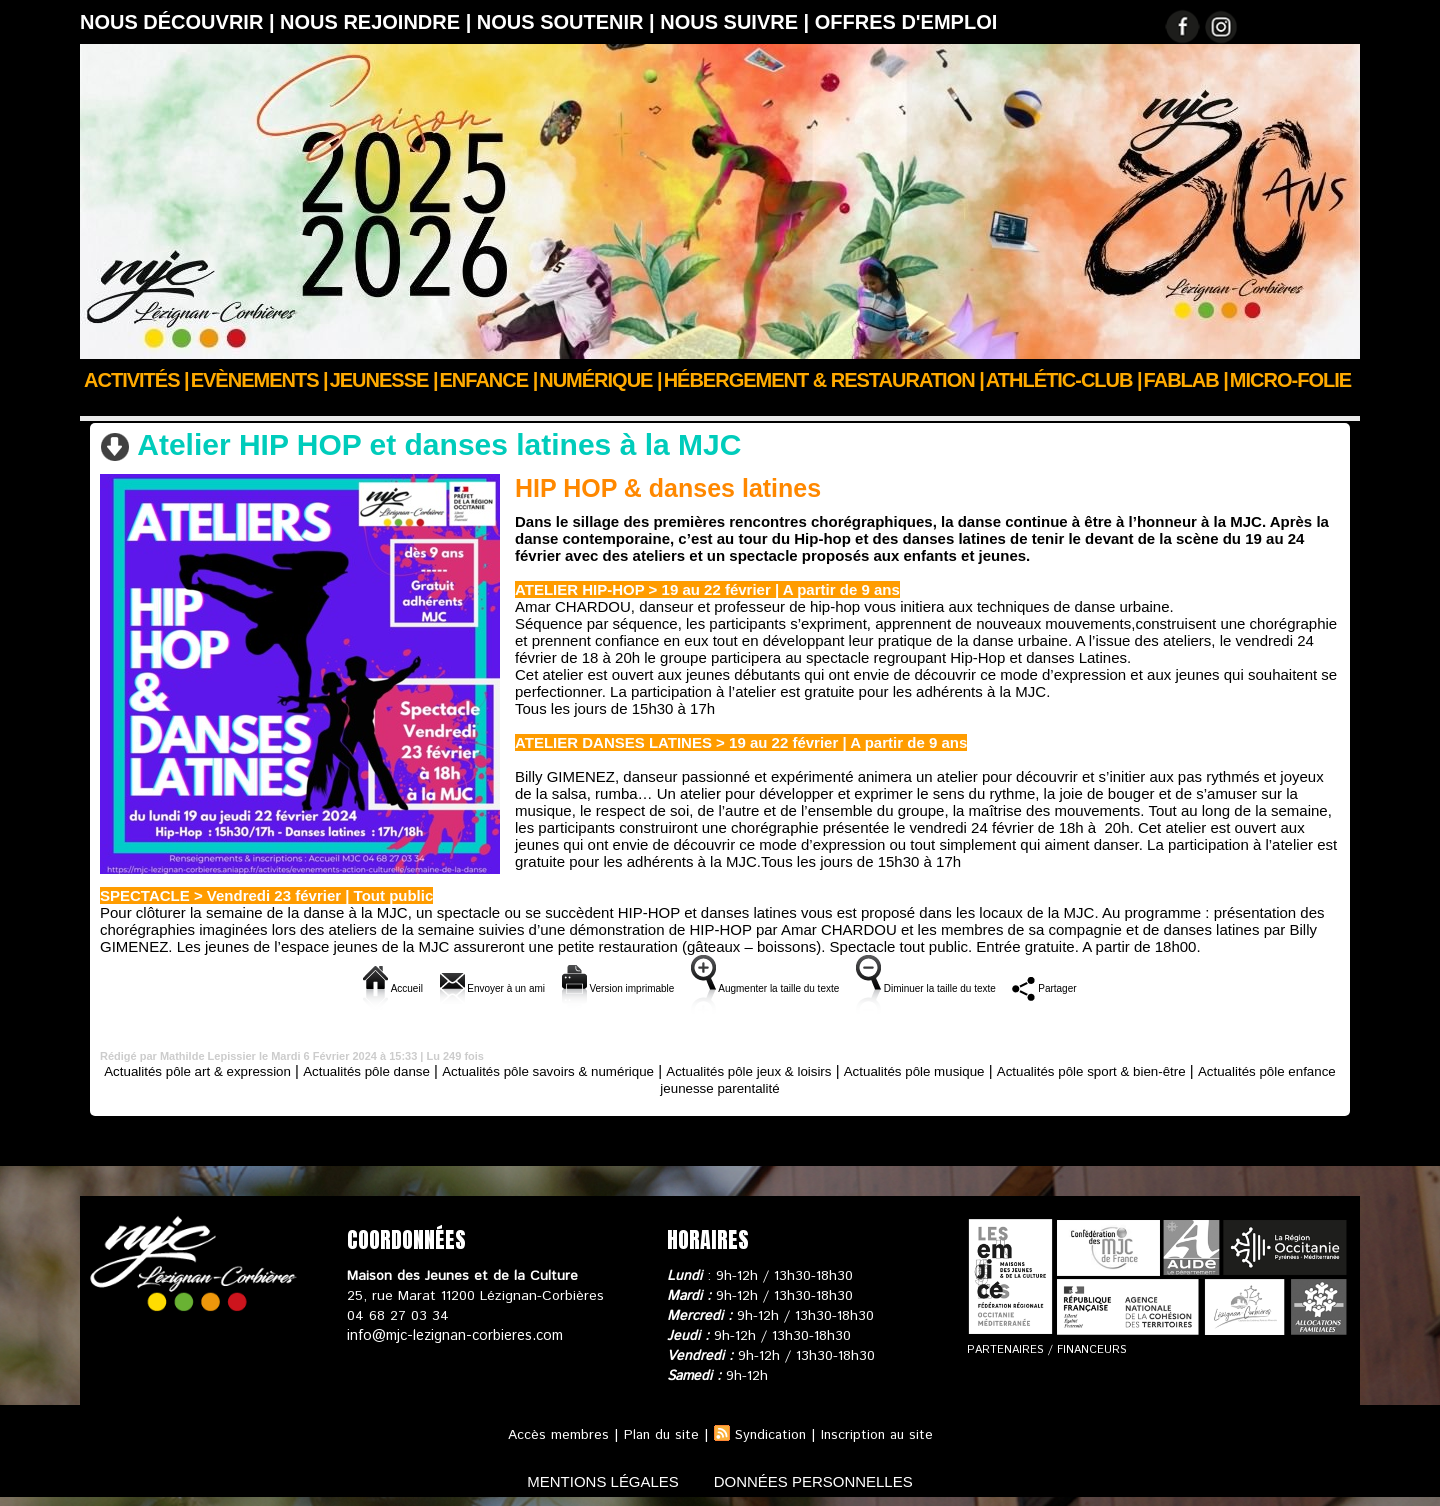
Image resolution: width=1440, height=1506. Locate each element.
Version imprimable (576, 986)
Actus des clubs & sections (231, 407)
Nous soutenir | (568, 22)
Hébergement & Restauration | (824, 380)
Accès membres (553, 1434)
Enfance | (489, 380)
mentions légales (594, 1479)
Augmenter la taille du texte (777, 986)
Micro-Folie (1290, 380)
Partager (1155, 986)
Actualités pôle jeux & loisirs (832, 1069)
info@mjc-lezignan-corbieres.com (452, 1335)
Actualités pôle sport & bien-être (1212, 1069)
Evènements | (259, 380)
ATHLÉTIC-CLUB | (1064, 380)
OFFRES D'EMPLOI (906, 22)
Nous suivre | (737, 22)
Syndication (770, 1434)
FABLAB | (1186, 380)
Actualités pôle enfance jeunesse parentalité (720, 1086)
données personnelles (823, 1479)
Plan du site (658, 1434)
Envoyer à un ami (409, 986)
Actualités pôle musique (1015, 1069)
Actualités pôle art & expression (218, 1069)
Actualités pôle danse (406, 407)
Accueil (103, 407)
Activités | (136, 380)
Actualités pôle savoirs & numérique (608, 1069)
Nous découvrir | (180, 22)
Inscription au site (880, 1434)
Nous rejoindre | (378, 22)
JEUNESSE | (384, 380)
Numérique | (600, 380)
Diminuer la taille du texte (998, 986)
